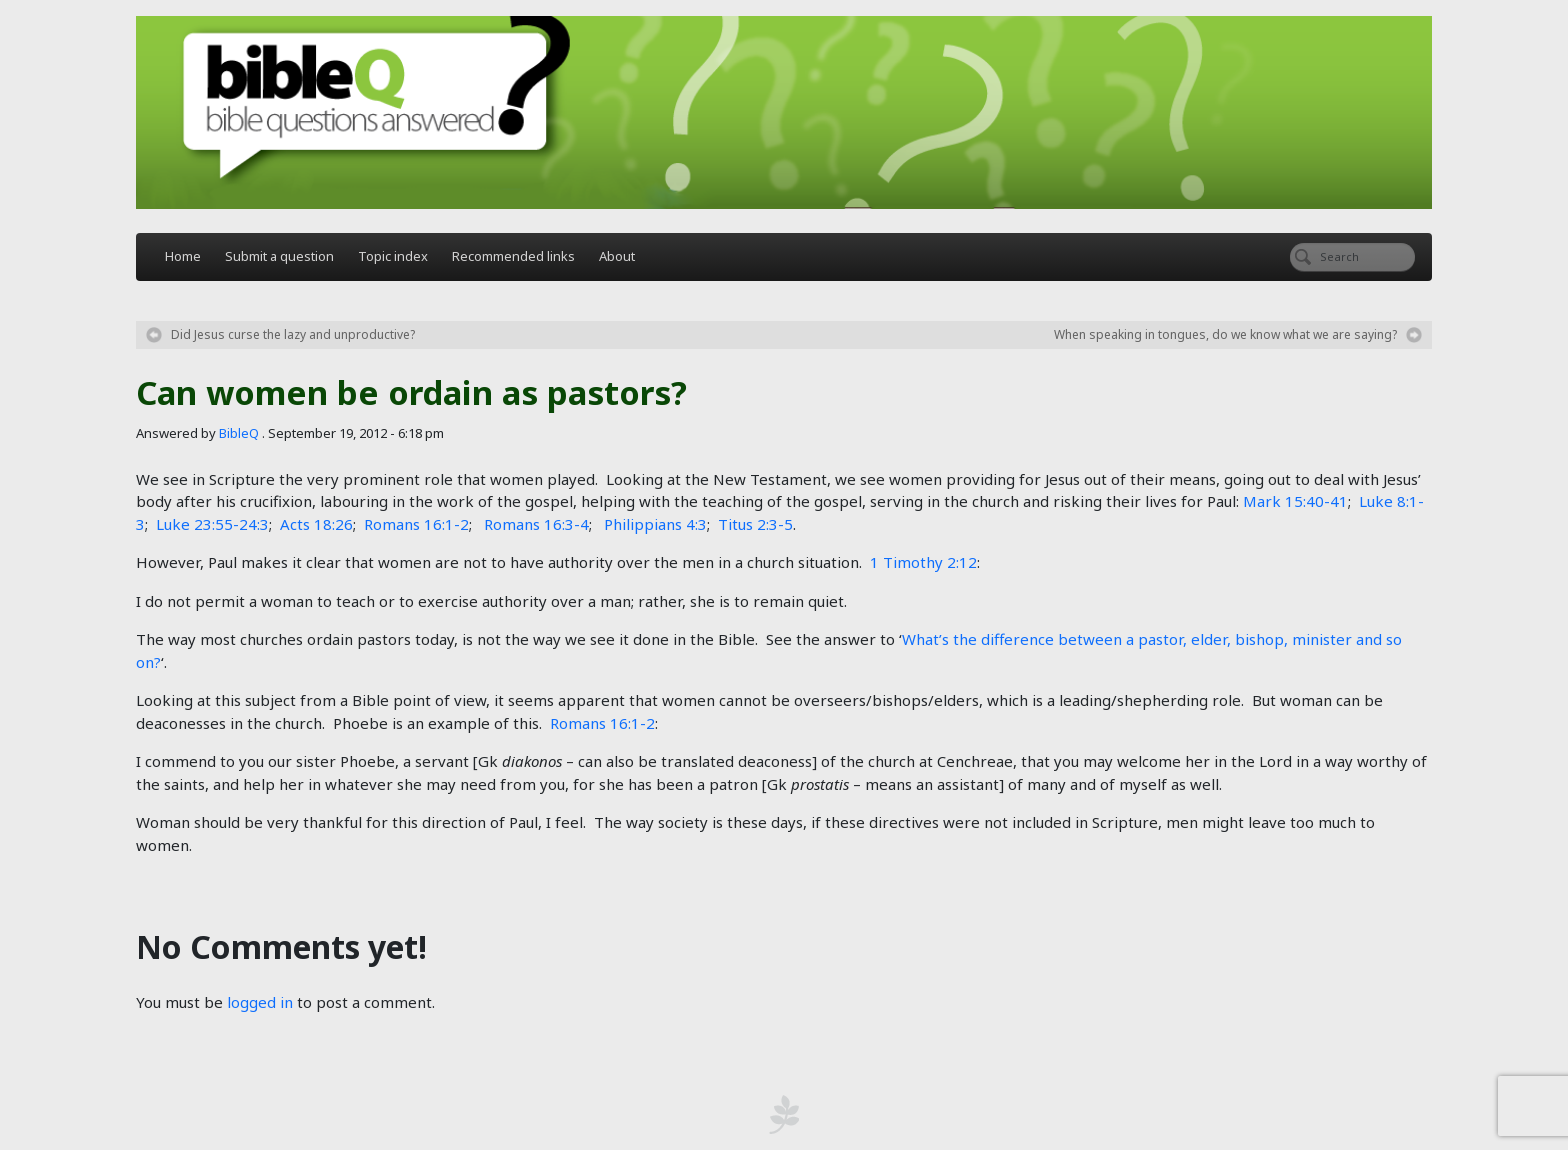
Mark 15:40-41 (1295, 501)
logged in (260, 1002)
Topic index (393, 256)
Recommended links (513, 256)
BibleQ (239, 433)
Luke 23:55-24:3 (212, 524)
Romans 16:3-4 (536, 524)
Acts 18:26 (316, 524)
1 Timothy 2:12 (923, 562)
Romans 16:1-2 (416, 524)
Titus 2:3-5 (755, 524)
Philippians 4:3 (655, 524)
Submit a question (279, 256)
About (617, 256)
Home (183, 256)
